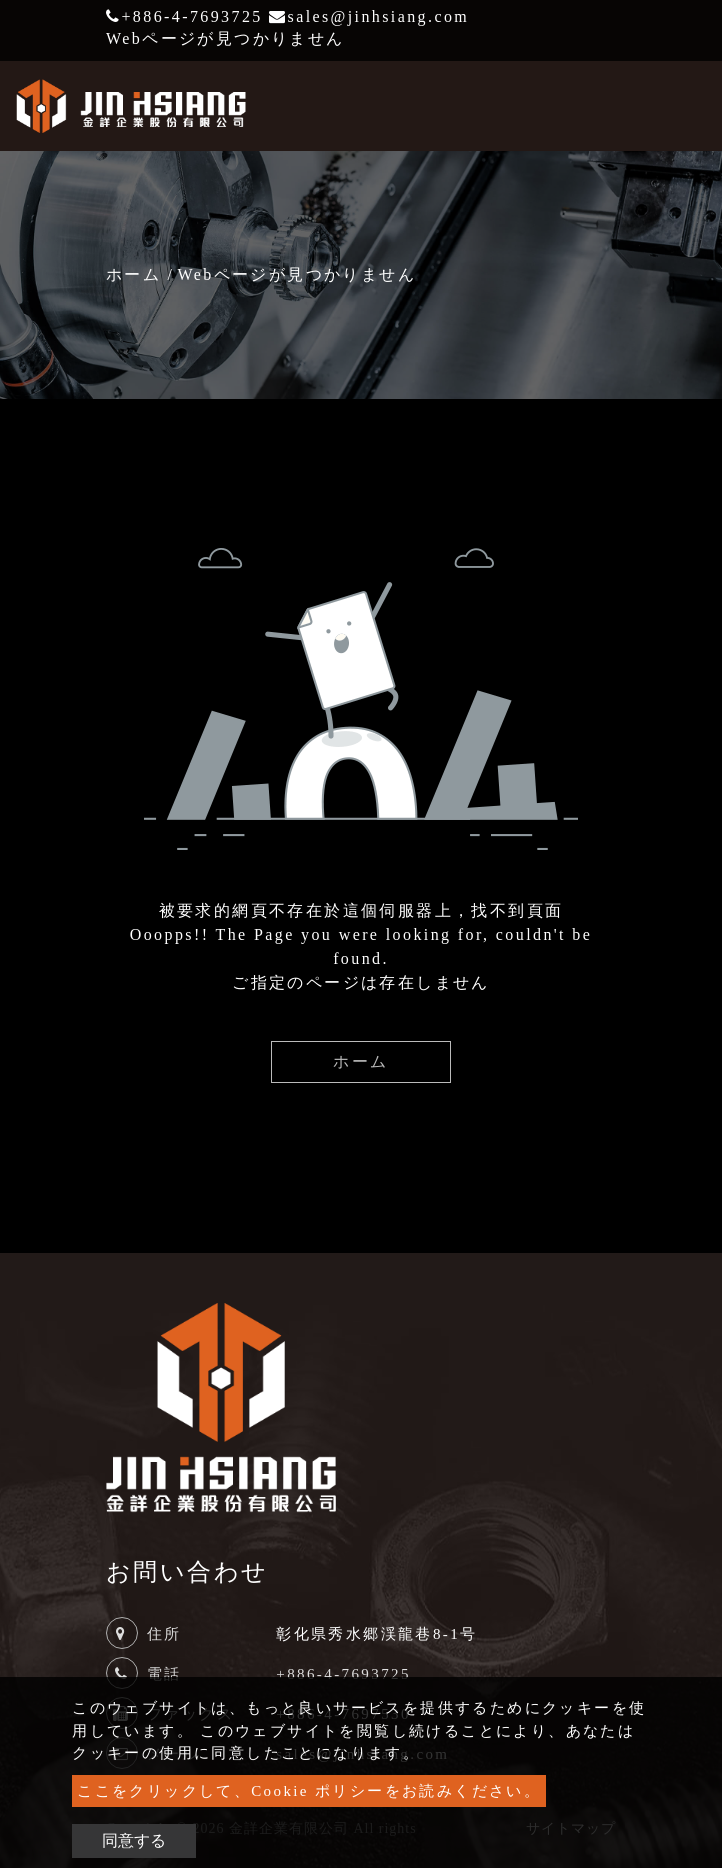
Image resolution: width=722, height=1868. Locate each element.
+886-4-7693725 (184, 16)
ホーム (133, 274)
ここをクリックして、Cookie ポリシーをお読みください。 (309, 1791)
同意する (134, 1840)
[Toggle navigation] (678, 106)
